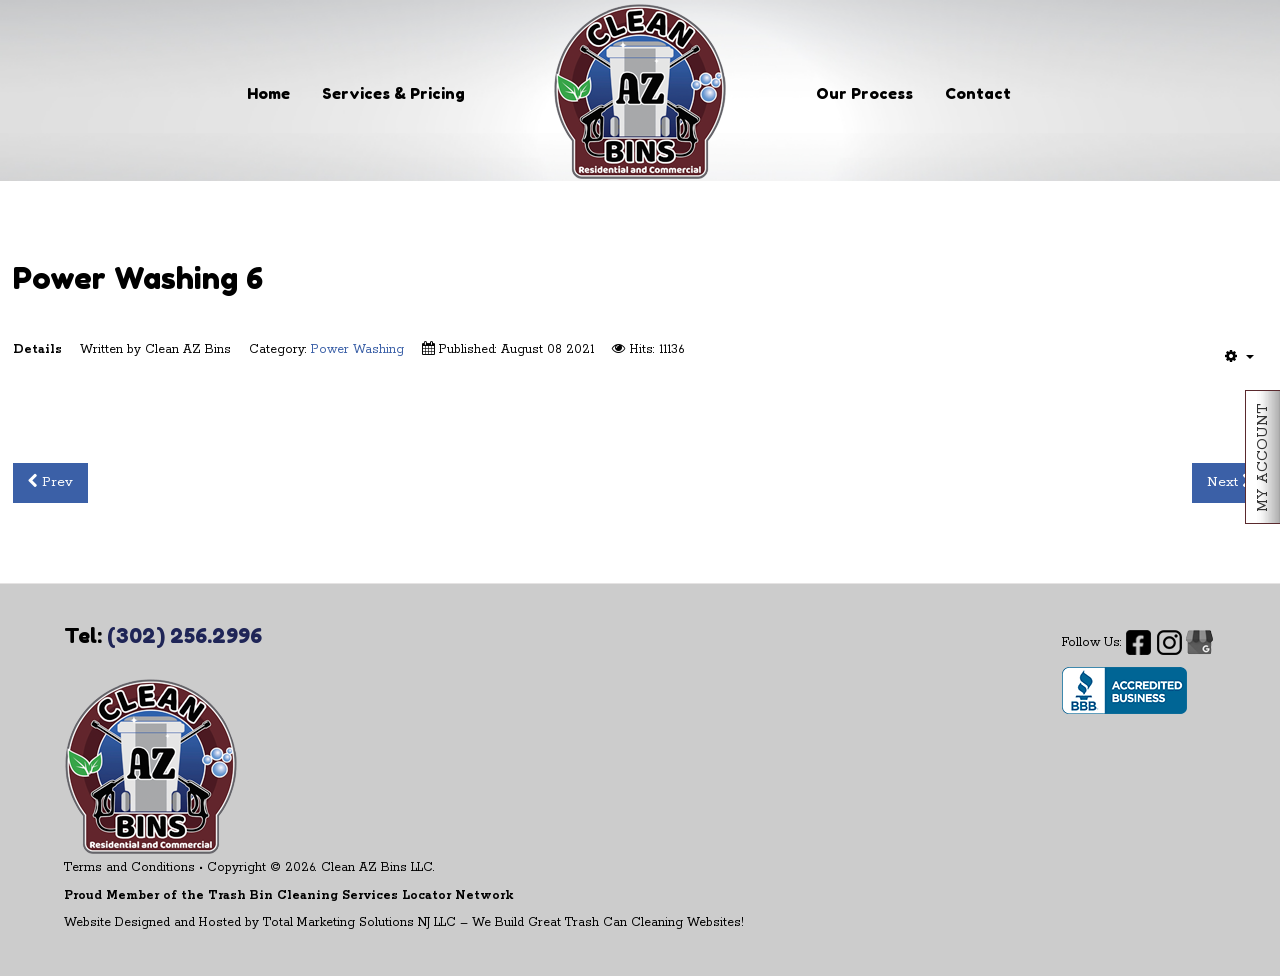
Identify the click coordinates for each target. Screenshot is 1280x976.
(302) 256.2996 (184, 635)
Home (268, 93)
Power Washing (357, 349)
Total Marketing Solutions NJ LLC (359, 922)
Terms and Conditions (129, 867)
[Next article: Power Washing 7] (1229, 483)
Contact (978, 93)
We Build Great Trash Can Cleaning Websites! (608, 922)
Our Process (864, 93)
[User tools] (1239, 356)
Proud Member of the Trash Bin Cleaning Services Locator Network (288, 895)
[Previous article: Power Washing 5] (50, 483)
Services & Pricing (393, 93)
